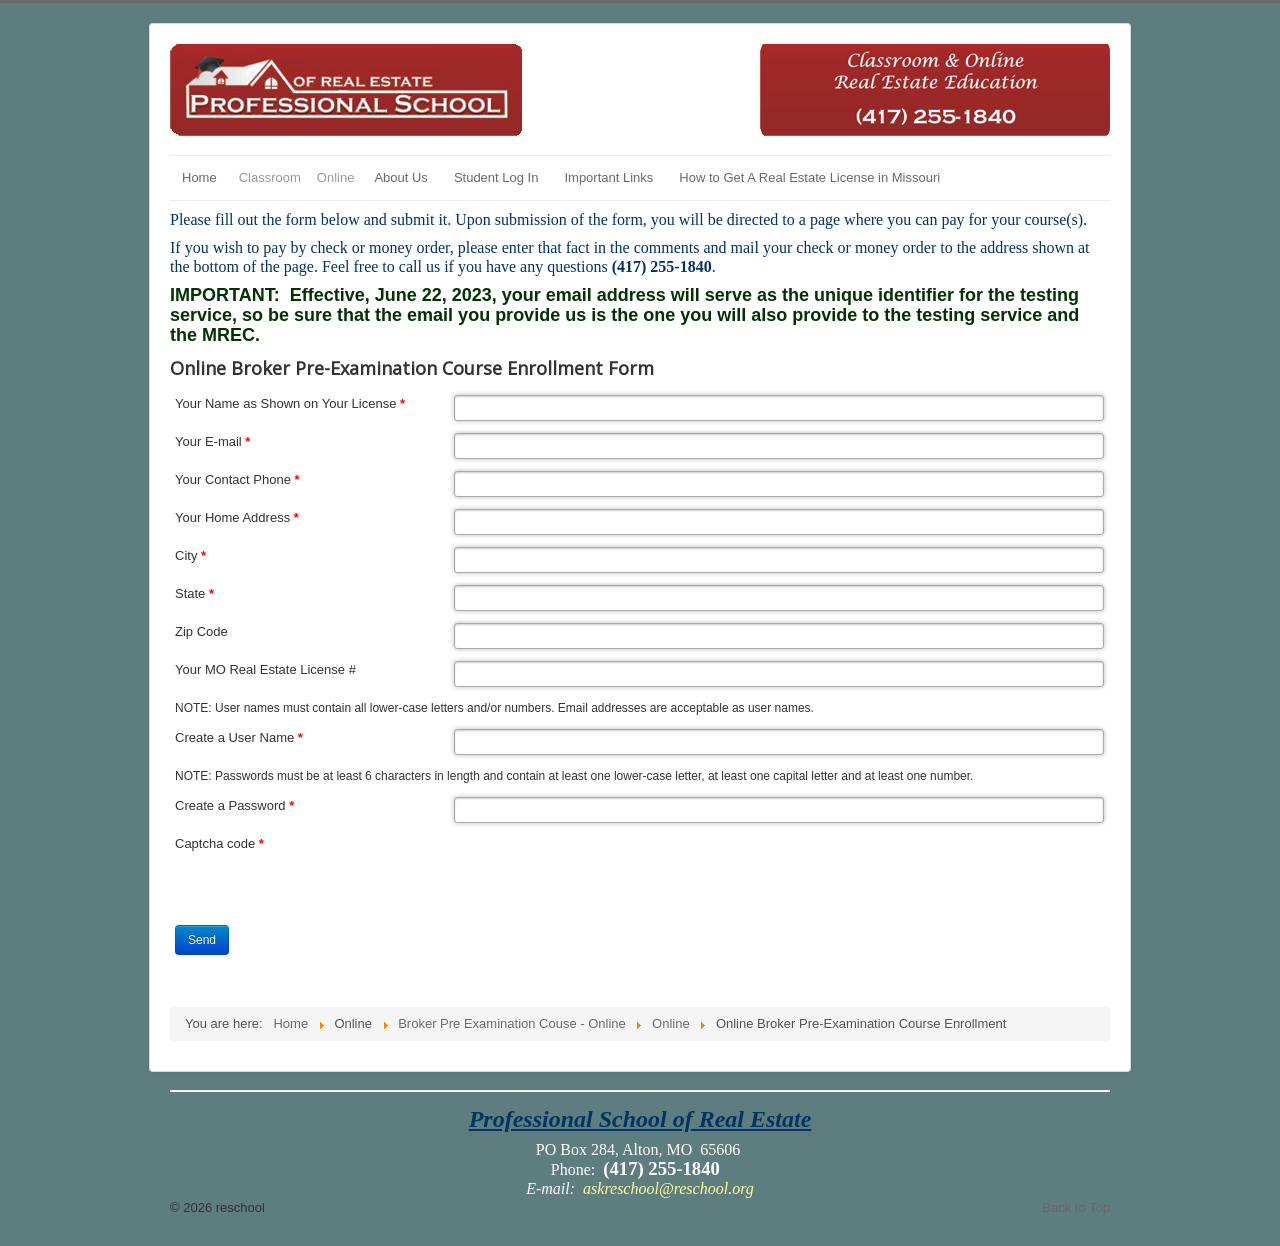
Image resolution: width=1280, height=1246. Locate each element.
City (190, 555)
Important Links (608, 177)
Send (202, 940)
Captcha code (219, 843)
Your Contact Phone (237, 479)
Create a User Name (239, 737)
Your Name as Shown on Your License (290, 403)
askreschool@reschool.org (668, 1188)
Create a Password (234, 805)
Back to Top (1076, 1207)
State (194, 593)
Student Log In (496, 177)
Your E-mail (212, 441)
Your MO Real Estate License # (265, 669)
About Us (400, 177)
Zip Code (201, 631)
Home (199, 177)
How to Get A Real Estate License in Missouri (809, 177)
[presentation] (606, 874)
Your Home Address (237, 517)
